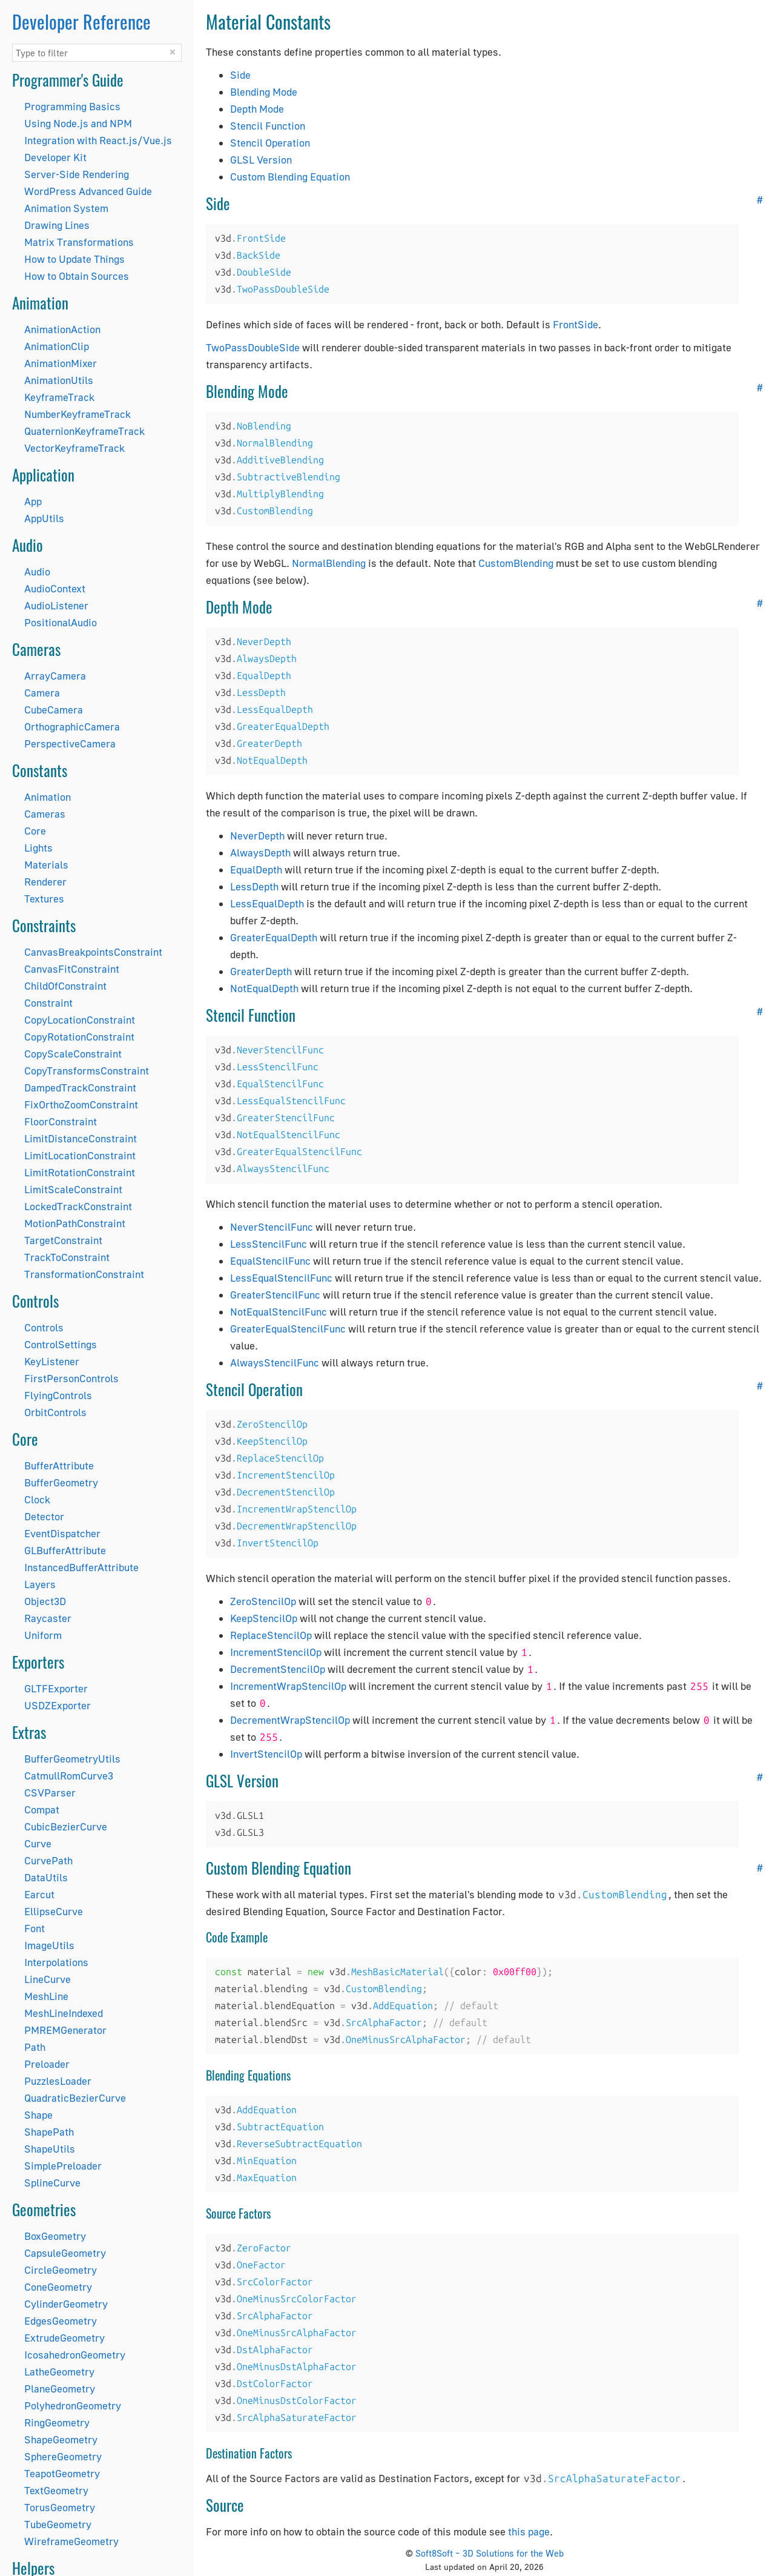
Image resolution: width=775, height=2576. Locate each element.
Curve (37, 1843)
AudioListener (56, 605)
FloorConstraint (60, 1121)
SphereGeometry (63, 2456)
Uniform (43, 1635)
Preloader (47, 2064)
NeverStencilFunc (271, 1226)
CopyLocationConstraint (79, 1019)
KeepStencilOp (263, 1618)
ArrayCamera (55, 675)
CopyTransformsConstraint (86, 1070)
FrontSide (575, 324)
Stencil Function (267, 125)
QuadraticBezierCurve (75, 2097)
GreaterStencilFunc (275, 1294)
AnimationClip (56, 346)
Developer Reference (81, 21)
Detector (44, 1516)
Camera (42, 692)
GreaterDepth (261, 971)
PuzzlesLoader (57, 2080)
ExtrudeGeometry (64, 2337)
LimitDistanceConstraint (80, 1138)
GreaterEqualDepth (273, 937)
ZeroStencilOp (263, 1601)
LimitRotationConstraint (79, 1172)
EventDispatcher (62, 1533)
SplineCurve (52, 2182)
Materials (46, 864)
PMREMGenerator (65, 2030)
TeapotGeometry (62, 2473)
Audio (37, 571)
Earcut (39, 1894)
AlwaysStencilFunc (274, 1362)
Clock (37, 1499)
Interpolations (56, 1962)
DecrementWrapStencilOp (290, 1719)
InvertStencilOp (266, 1753)
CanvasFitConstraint (71, 968)
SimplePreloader (63, 2165)
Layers (40, 1584)
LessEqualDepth (267, 903)
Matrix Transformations (79, 242)
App (33, 501)
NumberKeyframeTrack (77, 414)
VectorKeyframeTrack (74, 448)
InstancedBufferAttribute (81, 1567)
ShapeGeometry (60, 2439)
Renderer (45, 881)
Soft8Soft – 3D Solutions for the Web (489, 2553)
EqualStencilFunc (270, 1260)
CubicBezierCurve (65, 1826)
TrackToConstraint (67, 1257)
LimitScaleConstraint (73, 1189)
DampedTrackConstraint (80, 1087)
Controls (44, 1327)
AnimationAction (62, 329)
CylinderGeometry (66, 2303)
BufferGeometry (61, 1482)
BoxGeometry (55, 2236)
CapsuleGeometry (65, 2253)
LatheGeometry (59, 2371)
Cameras (44, 813)
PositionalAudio (60, 622)
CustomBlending (515, 563)
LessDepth (254, 886)
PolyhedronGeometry (72, 2405)
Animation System (66, 208)
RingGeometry (57, 2422)
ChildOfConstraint (65, 985)
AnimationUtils (58, 380)
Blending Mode (263, 91)
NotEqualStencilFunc (278, 1311)
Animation (47, 796)
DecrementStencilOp (277, 1669)
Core (35, 830)
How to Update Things (74, 259)
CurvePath (48, 1860)
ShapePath (49, 2131)
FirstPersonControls (71, 1378)
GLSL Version (261, 159)
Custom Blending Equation (290, 176)
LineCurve (47, 1979)
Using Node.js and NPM (78, 123)
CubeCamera (53, 709)
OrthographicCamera (72, 726)
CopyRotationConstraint (79, 1036)
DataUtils (46, 1877)
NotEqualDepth (264, 988)
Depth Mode (257, 108)
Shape (38, 2114)
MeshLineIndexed (63, 2013)
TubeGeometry (57, 2524)
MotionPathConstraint (74, 1223)
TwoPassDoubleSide (253, 347)
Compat (41, 1809)
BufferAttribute (59, 1465)
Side (240, 74)
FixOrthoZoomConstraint (81, 1104)
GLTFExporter (56, 1688)
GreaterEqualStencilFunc (288, 1328)
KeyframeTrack (59, 397)
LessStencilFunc (268, 1243)
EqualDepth (256, 869)
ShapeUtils (49, 2148)
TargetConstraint (63, 1240)
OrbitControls (55, 1412)
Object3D (45, 1601)
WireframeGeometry (71, 2541)
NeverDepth (257, 835)
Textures (44, 898)
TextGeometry (56, 2490)
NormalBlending (329, 563)
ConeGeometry (58, 2286)
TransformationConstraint (84, 1274)
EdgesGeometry (60, 2320)
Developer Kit (55, 157)
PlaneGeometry (59, 2388)
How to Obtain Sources (76, 276)
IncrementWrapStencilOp (288, 1686)
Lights (38, 847)
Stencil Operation (270, 142)
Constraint (48, 1002)
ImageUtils (49, 1945)
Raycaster (47, 1618)
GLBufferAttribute (65, 1550)
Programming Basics (72, 106)
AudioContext (54, 588)
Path (34, 2047)
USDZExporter (57, 1705)
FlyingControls (58, 1395)
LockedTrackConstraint (78, 1206)
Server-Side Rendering (76, 174)
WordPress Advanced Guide (88, 191)
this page (529, 2531)
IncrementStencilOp (276, 1652)
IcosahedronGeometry (74, 2354)
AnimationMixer (60, 363)
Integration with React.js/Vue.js (98, 140)
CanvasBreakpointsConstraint (93, 951)
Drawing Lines (57, 225)
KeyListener (51, 1361)
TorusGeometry (59, 2507)
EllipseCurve (53, 1911)
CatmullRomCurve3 (68, 1775)
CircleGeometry (60, 2269)
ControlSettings (60, 1344)
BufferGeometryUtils (72, 1758)
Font (34, 1928)
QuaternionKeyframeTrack (84, 431)
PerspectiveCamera (70, 743)
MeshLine (46, 1996)
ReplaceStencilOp (271, 1635)
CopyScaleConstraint (73, 1053)
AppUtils (44, 518)
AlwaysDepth (260, 852)
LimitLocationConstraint (80, 1155)
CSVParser (50, 1792)
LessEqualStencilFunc (281, 1277)
